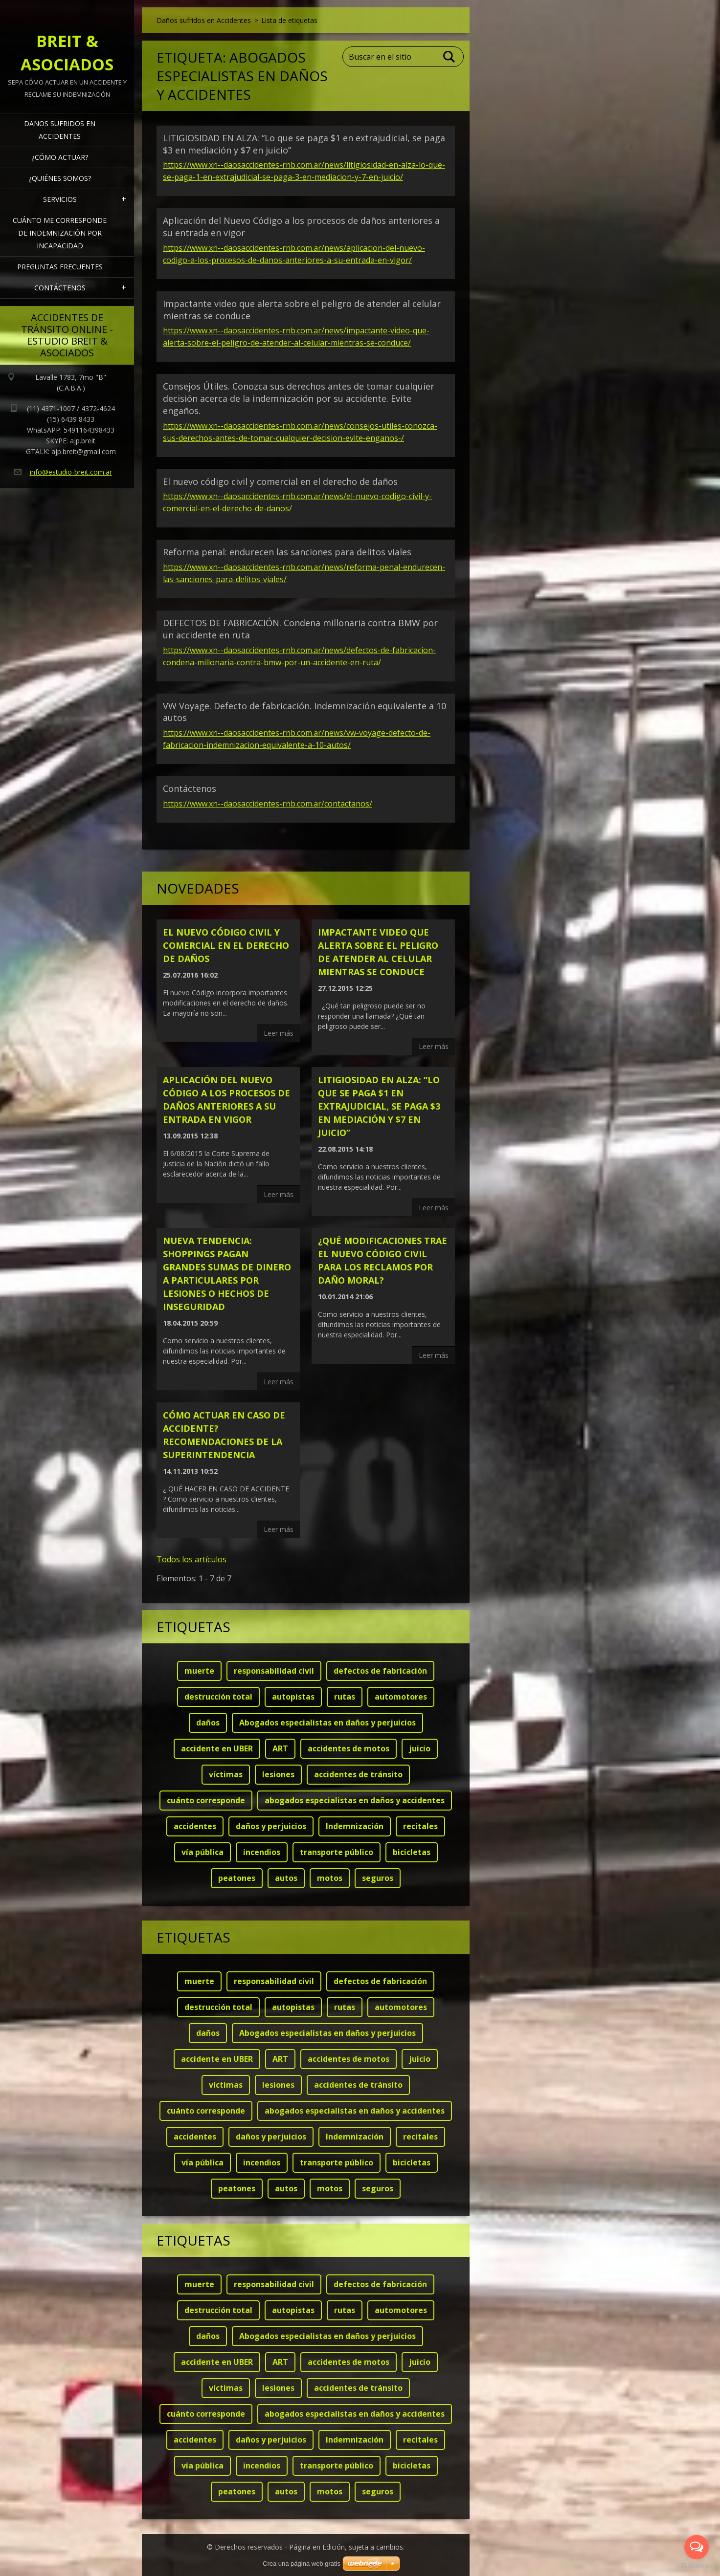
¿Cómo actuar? (59, 157)
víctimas (226, 1774)
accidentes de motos (348, 1748)
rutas (344, 1696)
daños (208, 1722)
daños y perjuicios (271, 1826)
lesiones (278, 1774)
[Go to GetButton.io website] (696, 2566)
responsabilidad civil (274, 1670)
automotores (401, 1696)
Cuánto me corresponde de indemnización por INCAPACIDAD (60, 233)
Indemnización (354, 1826)
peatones (236, 1878)
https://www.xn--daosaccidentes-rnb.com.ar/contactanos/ (267, 803)
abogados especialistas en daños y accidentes (355, 1800)
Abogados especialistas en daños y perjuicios (327, 1722)
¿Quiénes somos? (59, 178)
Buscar (449, 56)
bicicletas (411, 1852)
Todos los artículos (191, 1559)
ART (280, 1748)
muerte (199, 1670)
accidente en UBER (217, 1748)
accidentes (195, 1826)
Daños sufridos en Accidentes (59, 130)
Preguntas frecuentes (60, 266)
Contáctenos (60, 287)
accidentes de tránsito (358, 1774)
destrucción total (218, 1696)
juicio (419, 1748)
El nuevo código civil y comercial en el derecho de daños (280, 481)
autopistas (293, 1696)
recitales (420, 1826)
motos (329, 1878)
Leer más (278, 1033)
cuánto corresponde (206, 1800)
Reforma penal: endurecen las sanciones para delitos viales (287, 552)
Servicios (60, 199)
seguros (377, 1878)
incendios (261, 1852)
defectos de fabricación (380, 1670)
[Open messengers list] (696, 2547)
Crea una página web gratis (301, 2563)
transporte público (336, 1852)
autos (286, 1878)
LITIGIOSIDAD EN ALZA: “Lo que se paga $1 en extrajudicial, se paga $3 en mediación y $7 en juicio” (379, 1106)
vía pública (202, 1852)
